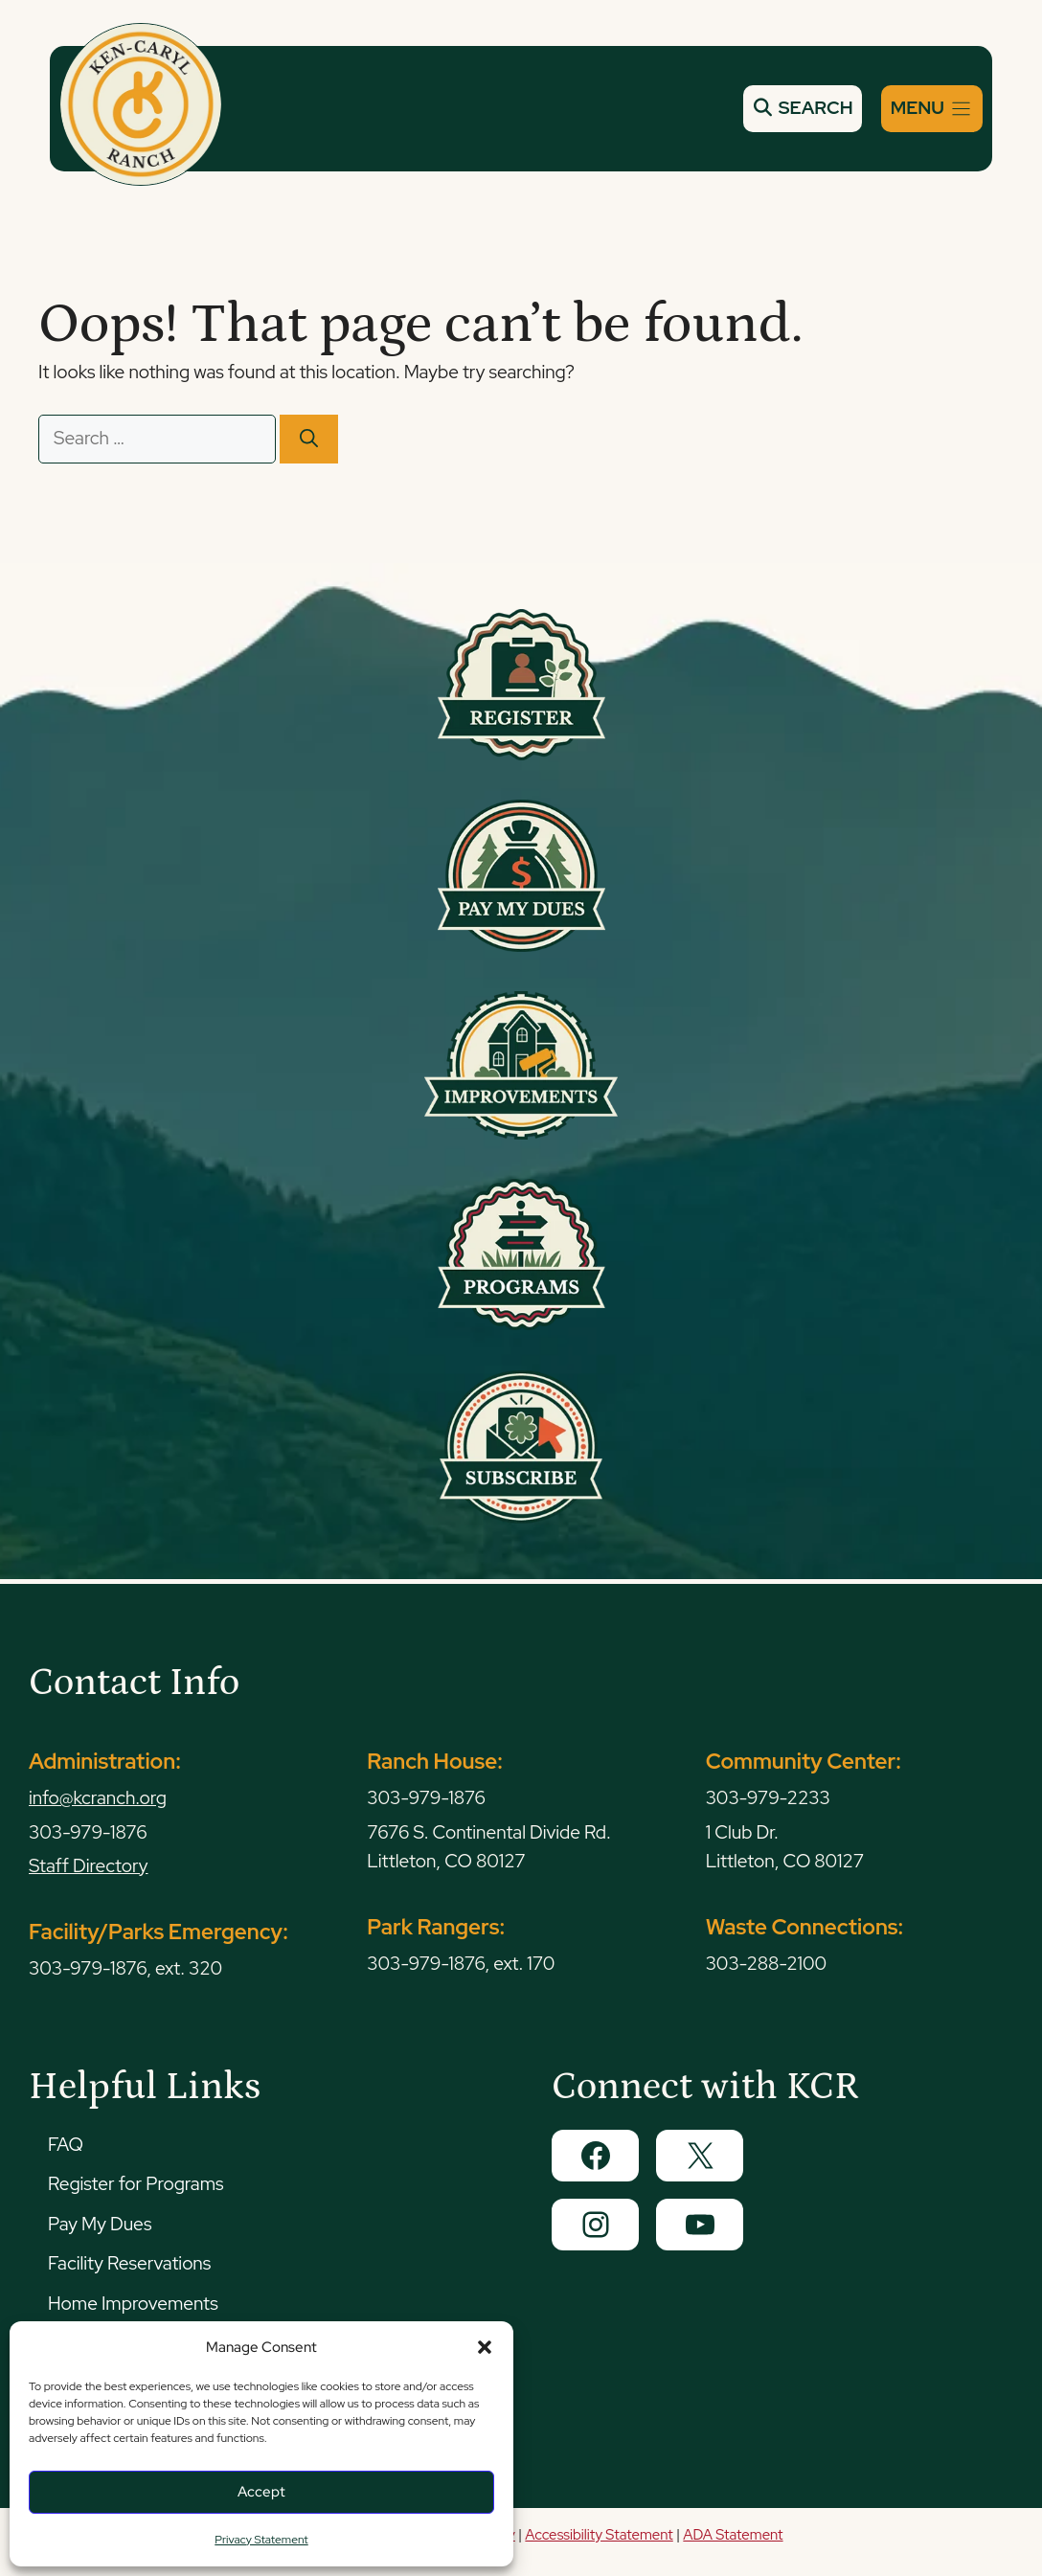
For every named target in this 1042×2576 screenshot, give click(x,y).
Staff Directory (88, 1866)
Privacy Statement (261, 2539)
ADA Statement (732, 2534)
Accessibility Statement (598, 2534)
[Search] (309, 439)
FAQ (65, 2145)
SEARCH (802, 108)
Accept (261, 2491)
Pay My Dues (99, 2224)
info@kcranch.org (98, 1798)
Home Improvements (133, 2304)
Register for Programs (135, 2184)
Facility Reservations (129, 2263)
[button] (484, 2347)
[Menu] (932, 108)
